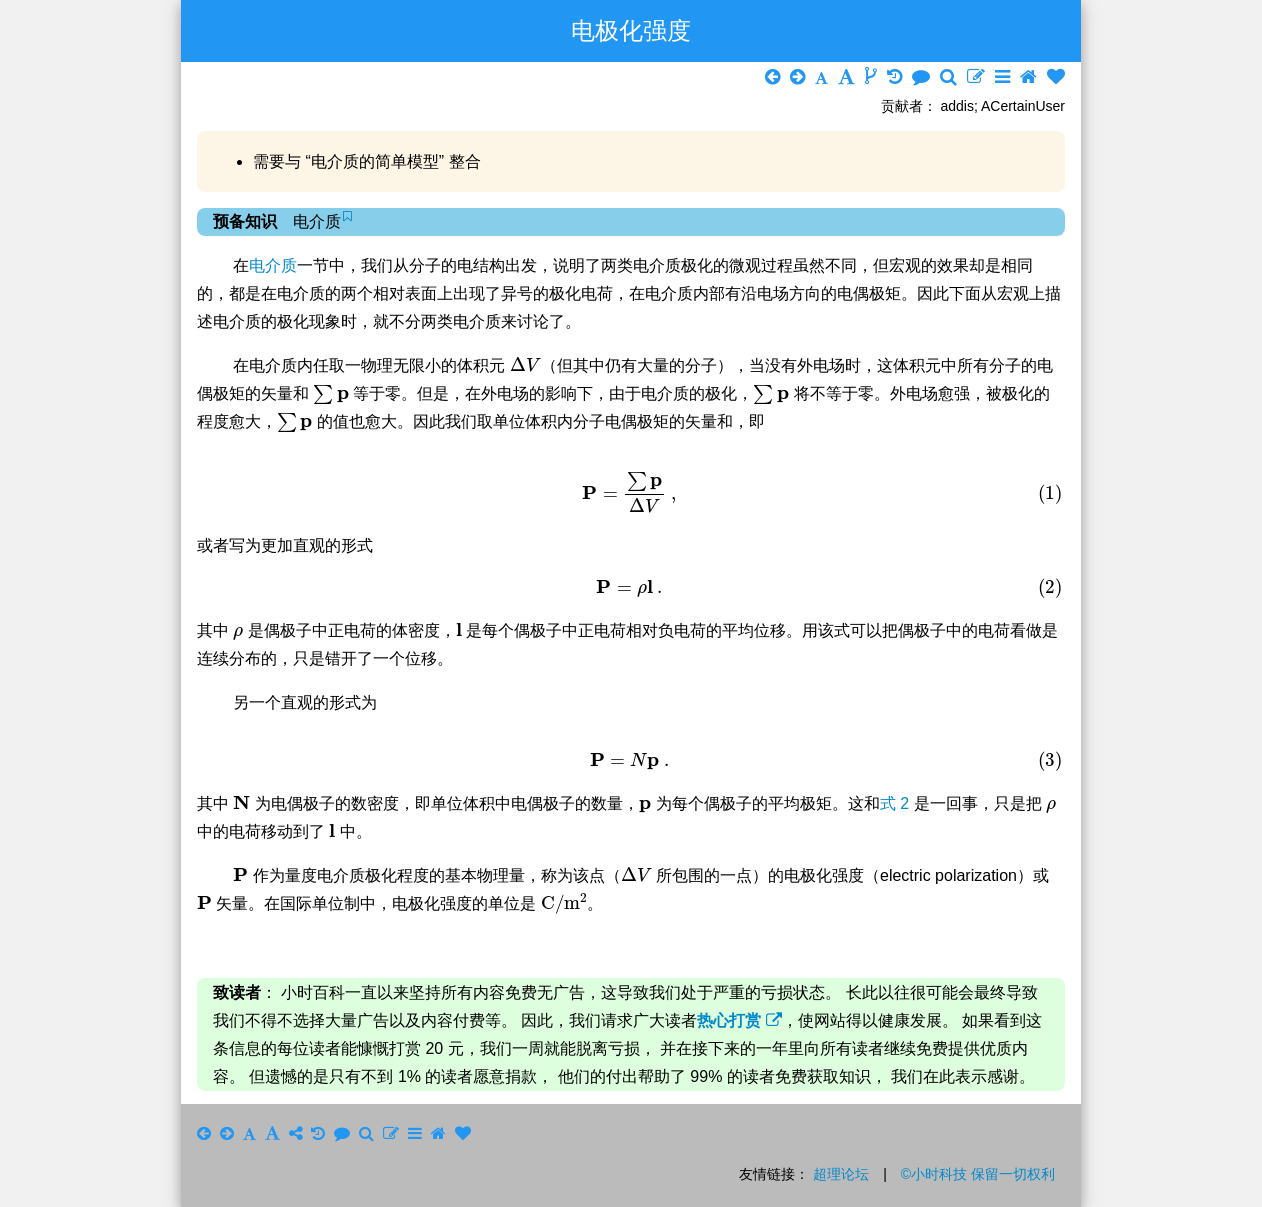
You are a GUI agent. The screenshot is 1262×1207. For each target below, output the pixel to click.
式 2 (897, 803)
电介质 (273, 265)
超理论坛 (841, 1174)
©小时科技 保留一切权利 (978, 1174)
